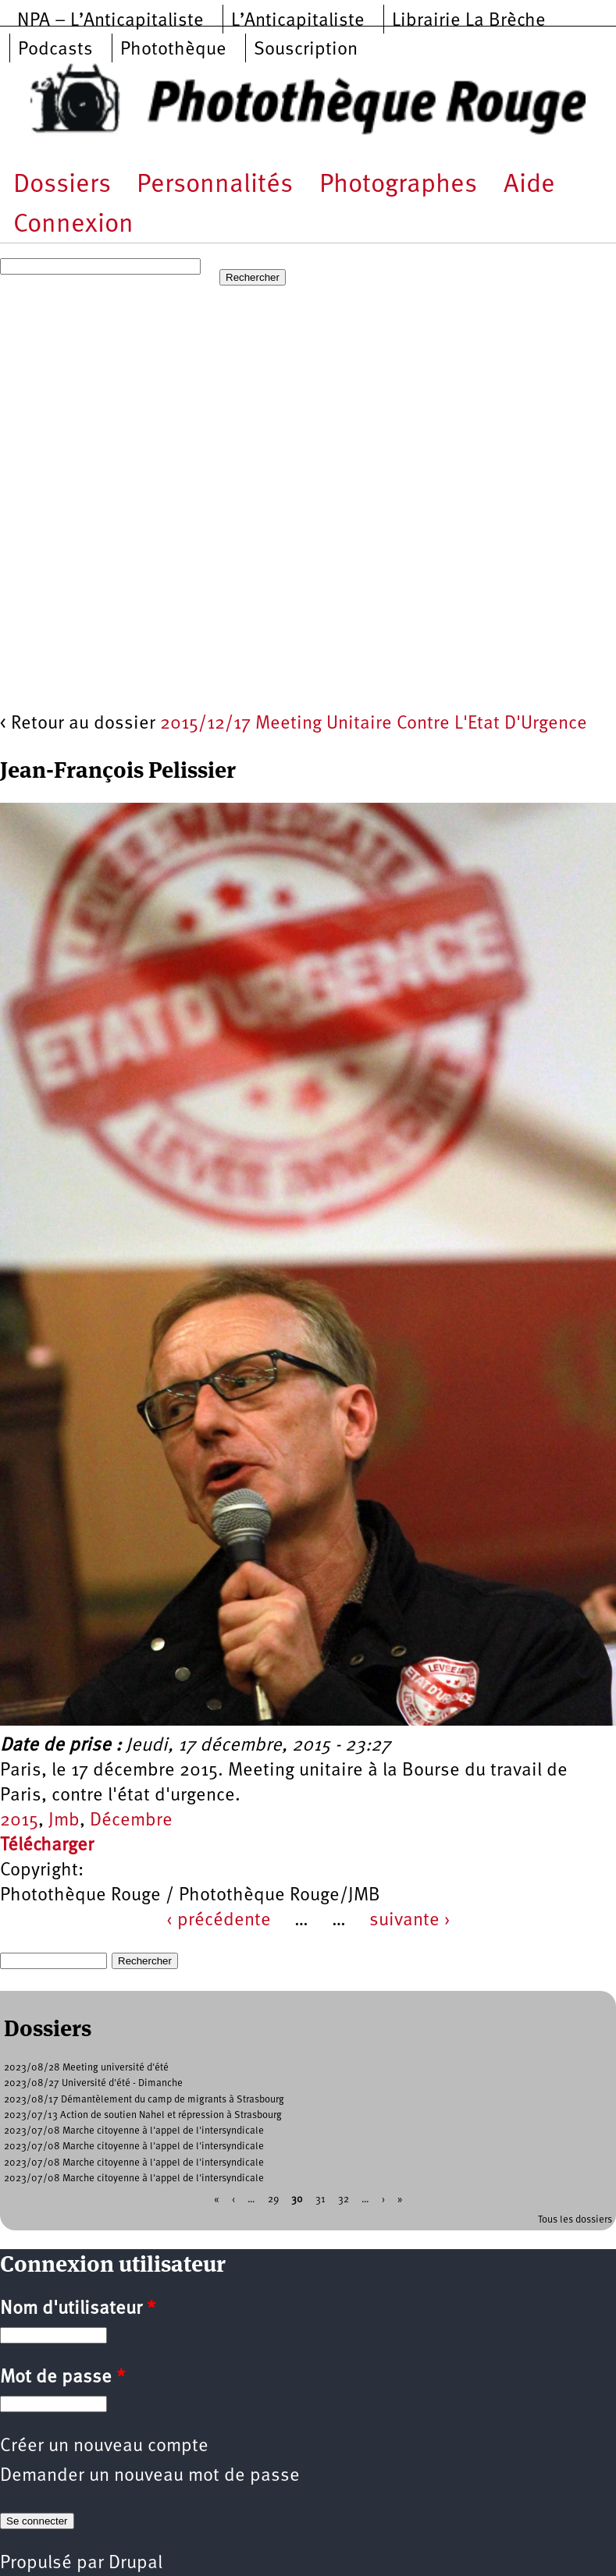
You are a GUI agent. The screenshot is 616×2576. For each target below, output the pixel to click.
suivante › (409, 1920)
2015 (19, 1820)
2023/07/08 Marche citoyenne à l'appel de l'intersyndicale (134, 2131)
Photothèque (173, 50)
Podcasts (55, 50)
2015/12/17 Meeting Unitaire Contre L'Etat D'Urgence (373, 724)
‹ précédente (218, 1920)
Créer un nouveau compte (104, 2446)
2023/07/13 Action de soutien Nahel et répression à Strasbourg (143, 2115)
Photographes (398, 185)
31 (320, 2200)
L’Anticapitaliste (298, 21)
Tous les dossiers (575, 2220)
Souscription (306, 50)
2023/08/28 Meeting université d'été (86, 2068)
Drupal (135, 2563)
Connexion (73, 225)
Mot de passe (62, 2377)
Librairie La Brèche (469, 21)
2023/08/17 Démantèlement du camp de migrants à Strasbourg (144, 2100)
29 (273, 2200)
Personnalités (215, 185)
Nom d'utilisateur (77, 2309)
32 (343, 2200)
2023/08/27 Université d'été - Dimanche (93, 2083)
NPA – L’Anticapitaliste (110, 21)
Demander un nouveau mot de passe (150, 2476)
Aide (529, 185)
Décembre (131, 1820)
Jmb (64, 1820)
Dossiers (62, 185)
